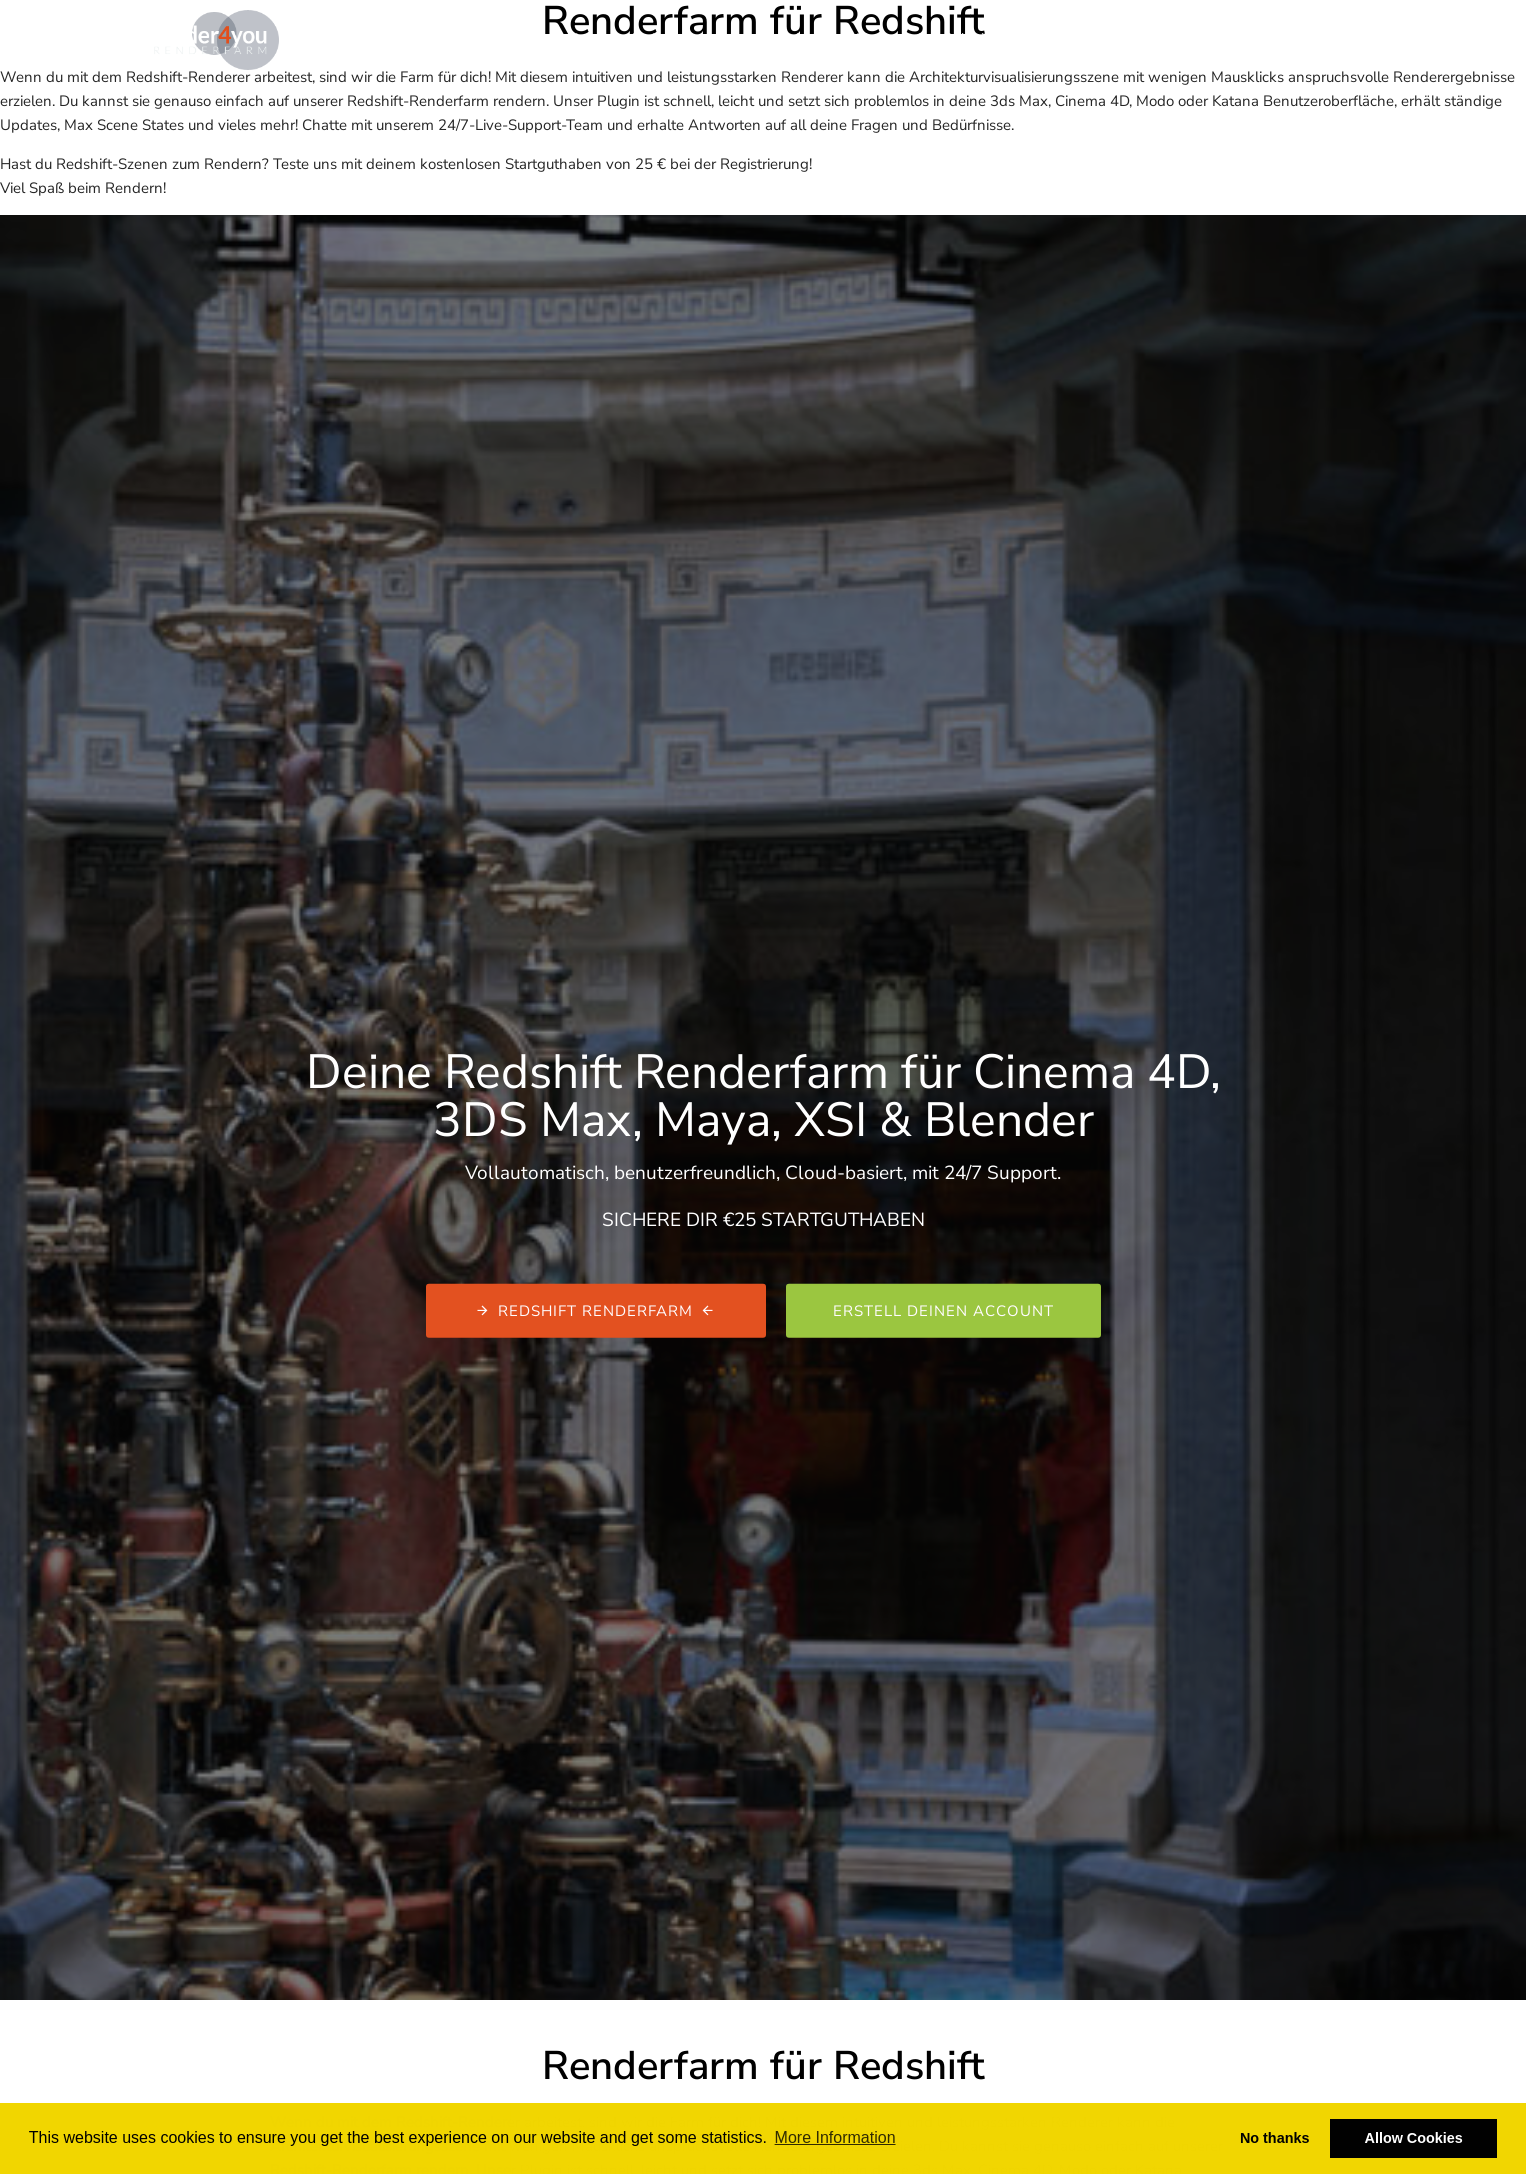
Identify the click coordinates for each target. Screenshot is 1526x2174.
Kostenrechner (777, 38)
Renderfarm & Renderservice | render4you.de (553, 38)
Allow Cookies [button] (1414, 2138)
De (1379, 38)
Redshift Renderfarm (596, 1310)
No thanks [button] (1275, 2138)
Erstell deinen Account (943, 1311)
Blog (871, 38)
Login (1291, 39)
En (1353, 38)
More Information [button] (835, 2137)
